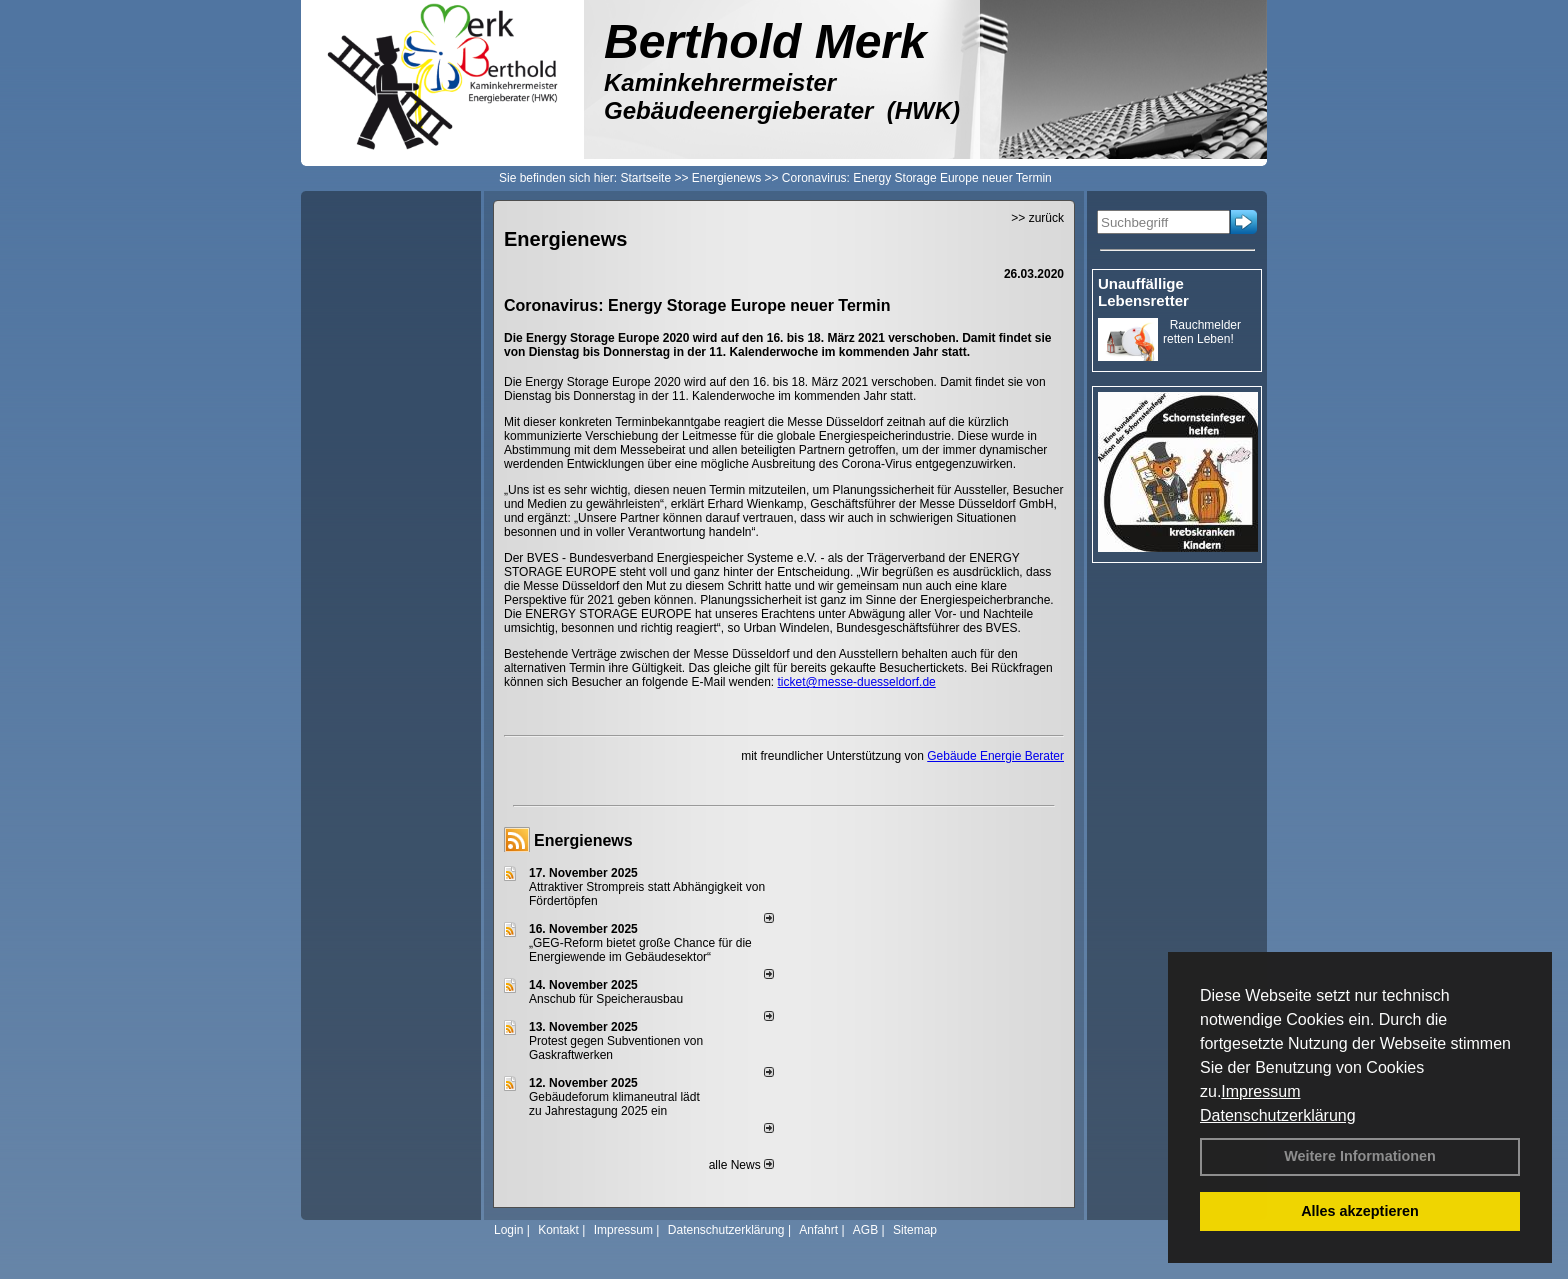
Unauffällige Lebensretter (1143, 292)
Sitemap (915, 1230)
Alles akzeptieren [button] (1360, 1211)
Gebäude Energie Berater (995, 756)
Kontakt (558, 1230)
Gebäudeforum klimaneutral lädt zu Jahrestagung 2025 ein (614, 1104)
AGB (865, 1230)
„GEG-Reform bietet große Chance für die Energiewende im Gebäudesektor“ (640, 950)
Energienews (583, 840)
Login (508, 1230)
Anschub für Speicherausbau (606, 999)
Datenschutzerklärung (1278, 1115)
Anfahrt (818, 1230)
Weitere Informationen (1360, 1156)
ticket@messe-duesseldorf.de (857, 682)
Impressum (1260, 1091)
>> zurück (1037, 218)
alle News (741, 1165)
